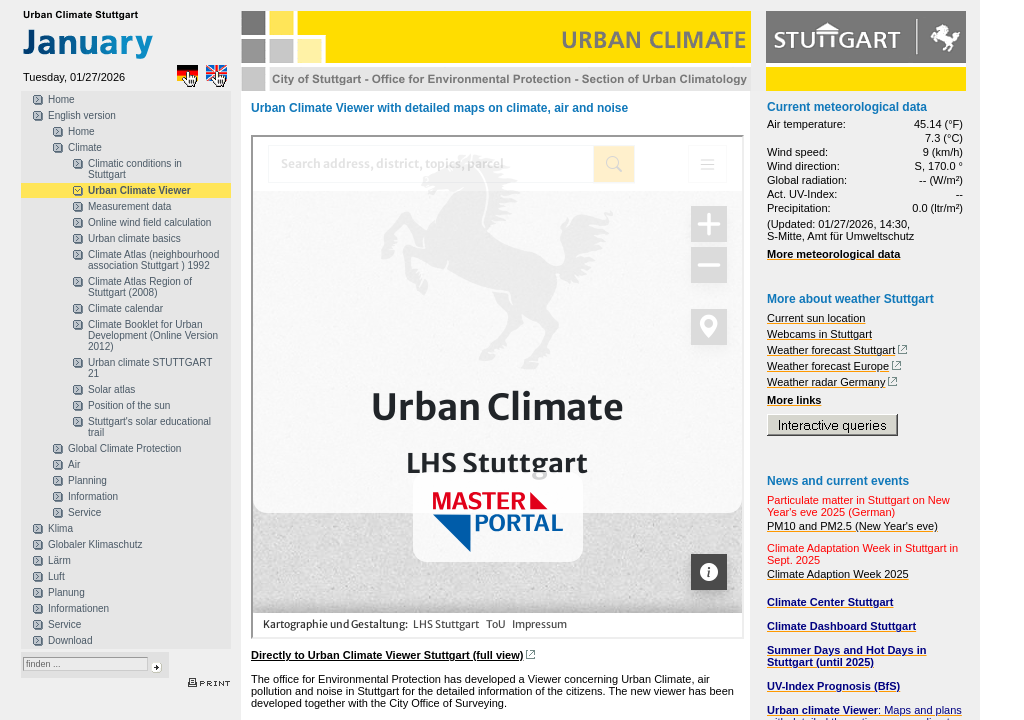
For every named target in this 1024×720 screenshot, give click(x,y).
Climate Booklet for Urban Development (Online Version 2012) (153, 335)
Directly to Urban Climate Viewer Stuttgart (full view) (387, 655)
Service (84, 512)
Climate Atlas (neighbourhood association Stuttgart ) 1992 (153, 260)
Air (74, 464)
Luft (56, 576)
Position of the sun (129, 405)
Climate (85, 147)
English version (82, 115)
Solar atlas (111, 389)
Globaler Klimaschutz (95, 544)
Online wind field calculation (149, 222)
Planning (87, 480)
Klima (60, 528)
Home (61, 99)
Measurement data (129, 206)
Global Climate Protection (124, 448)
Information (93, 496)
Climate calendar (125, 308)
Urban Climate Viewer (139, 190)
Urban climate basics (134, 238)
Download (70, 640)
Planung (66, 592)
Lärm (59, 560)
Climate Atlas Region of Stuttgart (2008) (140, 287)
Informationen (78, 608)
